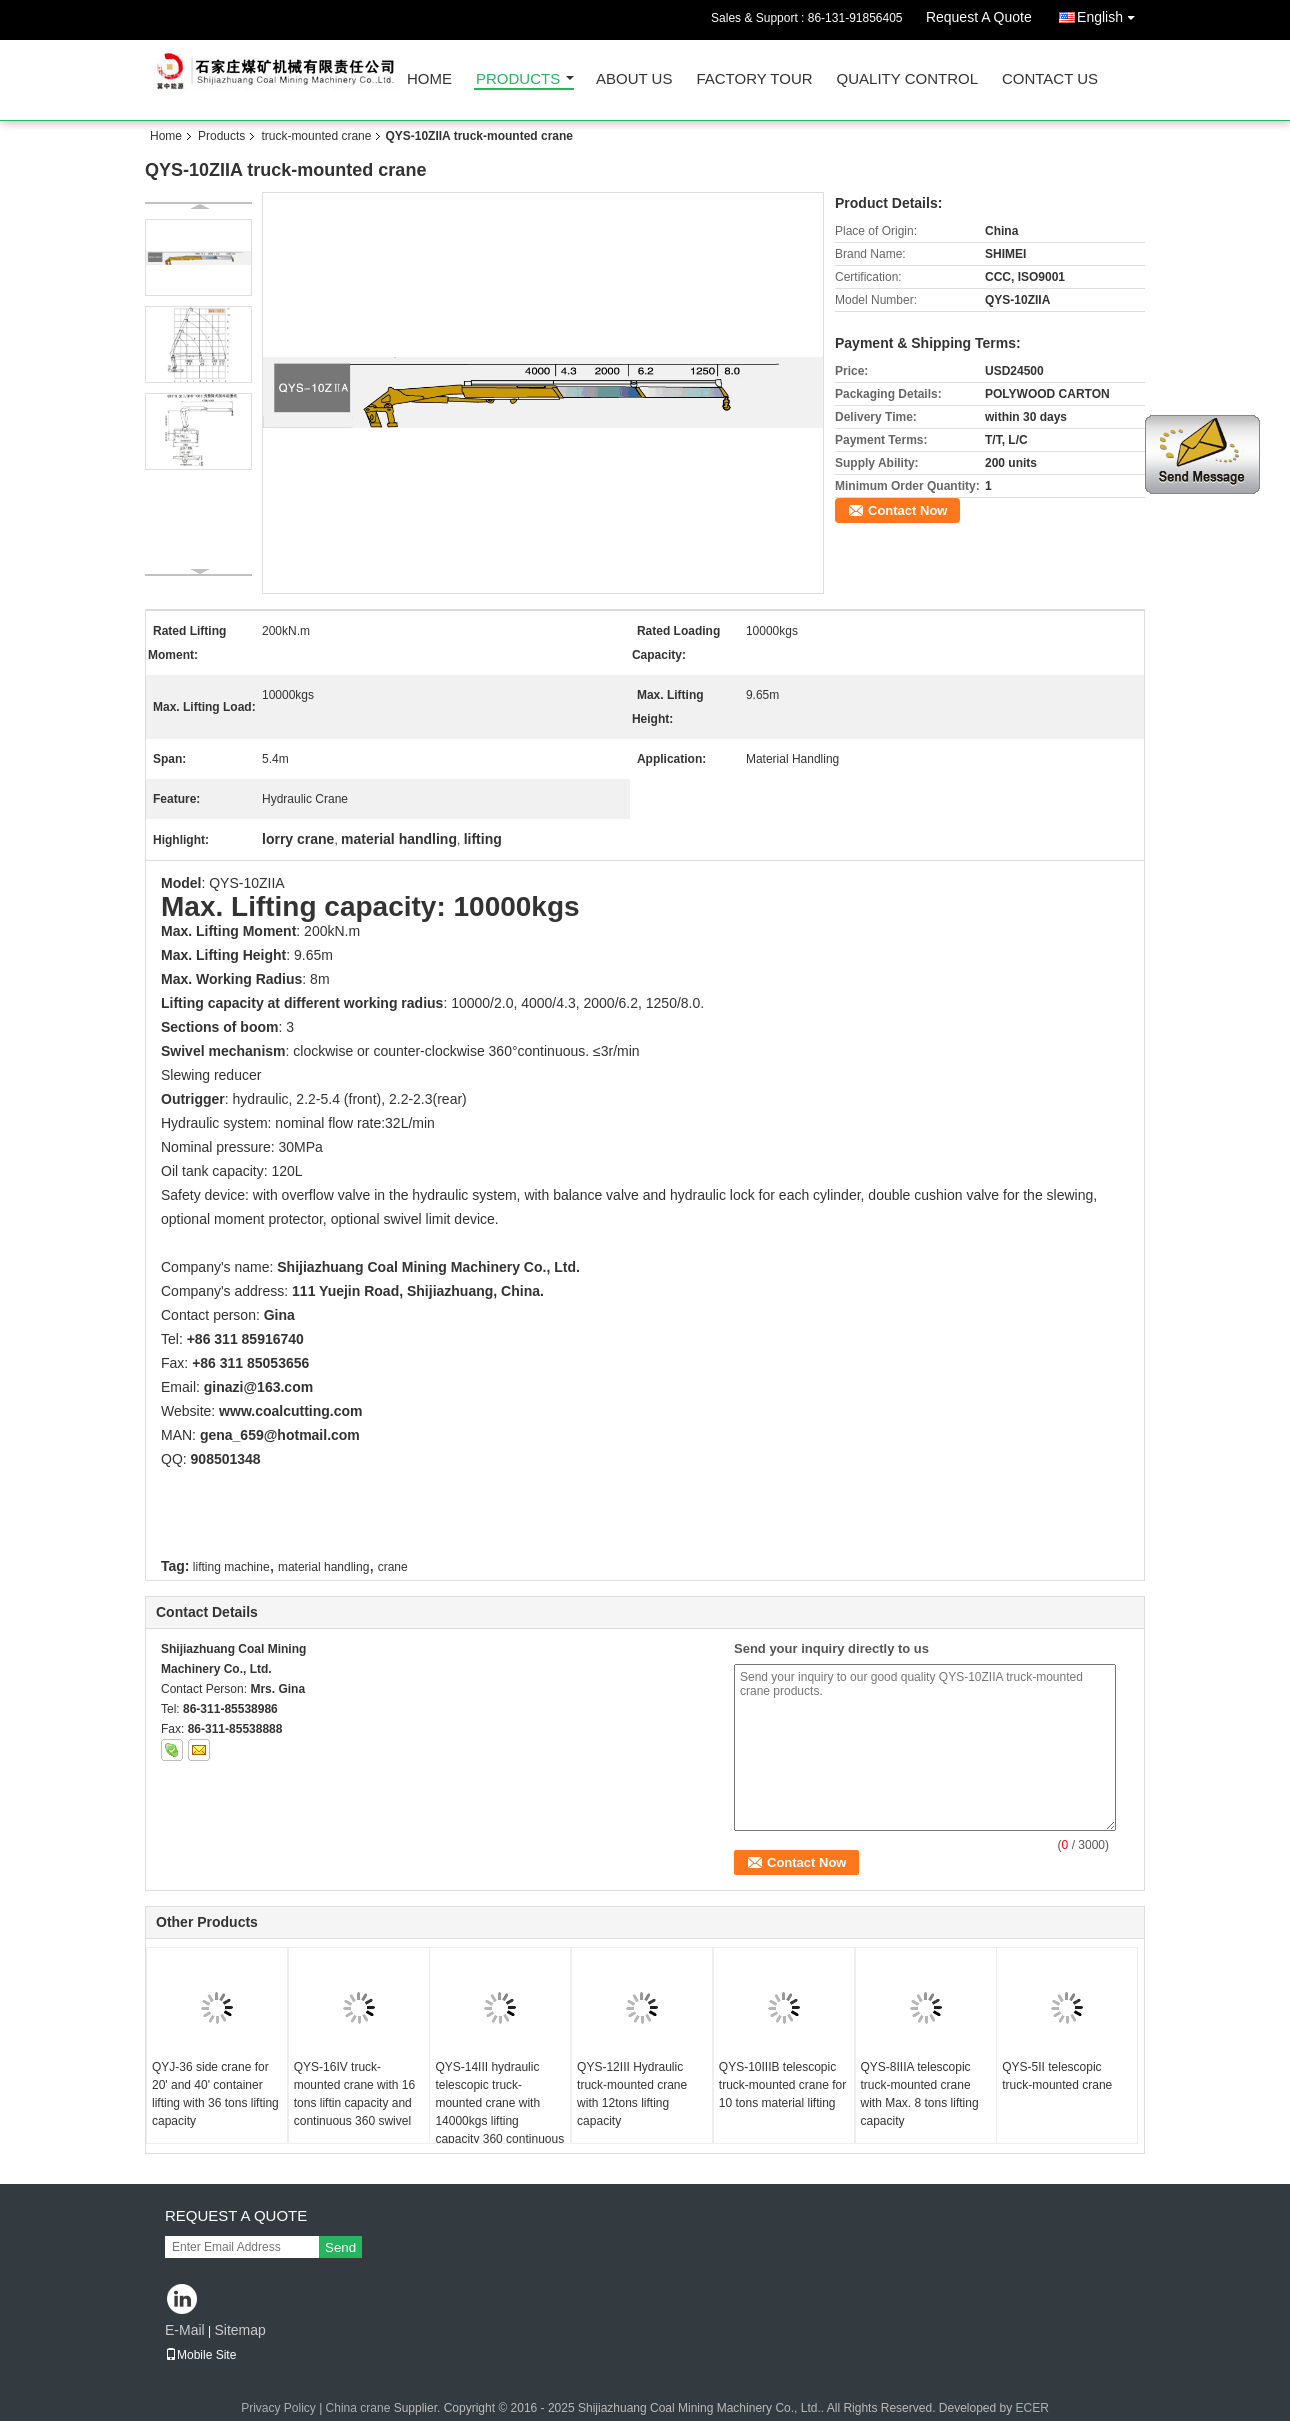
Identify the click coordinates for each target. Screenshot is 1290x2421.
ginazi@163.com (258, 1387)
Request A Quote (979, 17)
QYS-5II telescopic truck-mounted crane (1057, 2076)
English (1111, 13)
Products (518, 79)
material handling (323, 1567)
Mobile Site (200, 2355)
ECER (1032, 2408)
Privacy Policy (278, 2408)
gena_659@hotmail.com (280, 1435)
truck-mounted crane (316, 136)
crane (393, 1567)
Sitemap (239, 2330)
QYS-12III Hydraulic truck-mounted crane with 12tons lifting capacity (632, 2094)
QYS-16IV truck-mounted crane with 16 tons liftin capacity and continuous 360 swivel (354, 2094)
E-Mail (185, 2330)
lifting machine (231, 1567)
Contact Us (1050, 79)
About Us (634, 79)
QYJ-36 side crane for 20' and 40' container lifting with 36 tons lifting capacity (215, 2094)
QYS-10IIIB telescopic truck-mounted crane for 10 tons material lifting (782, 2085)
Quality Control (907, 79)
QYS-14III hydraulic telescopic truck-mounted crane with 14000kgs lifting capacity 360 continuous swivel (499, 2112)
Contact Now (907, 510)
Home (429, 79)
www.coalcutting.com (290, 1411)
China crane (358, 2408)
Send (340, 2247)
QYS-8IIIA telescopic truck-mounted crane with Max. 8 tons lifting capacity (920, 2094)
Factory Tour (754, 79)
